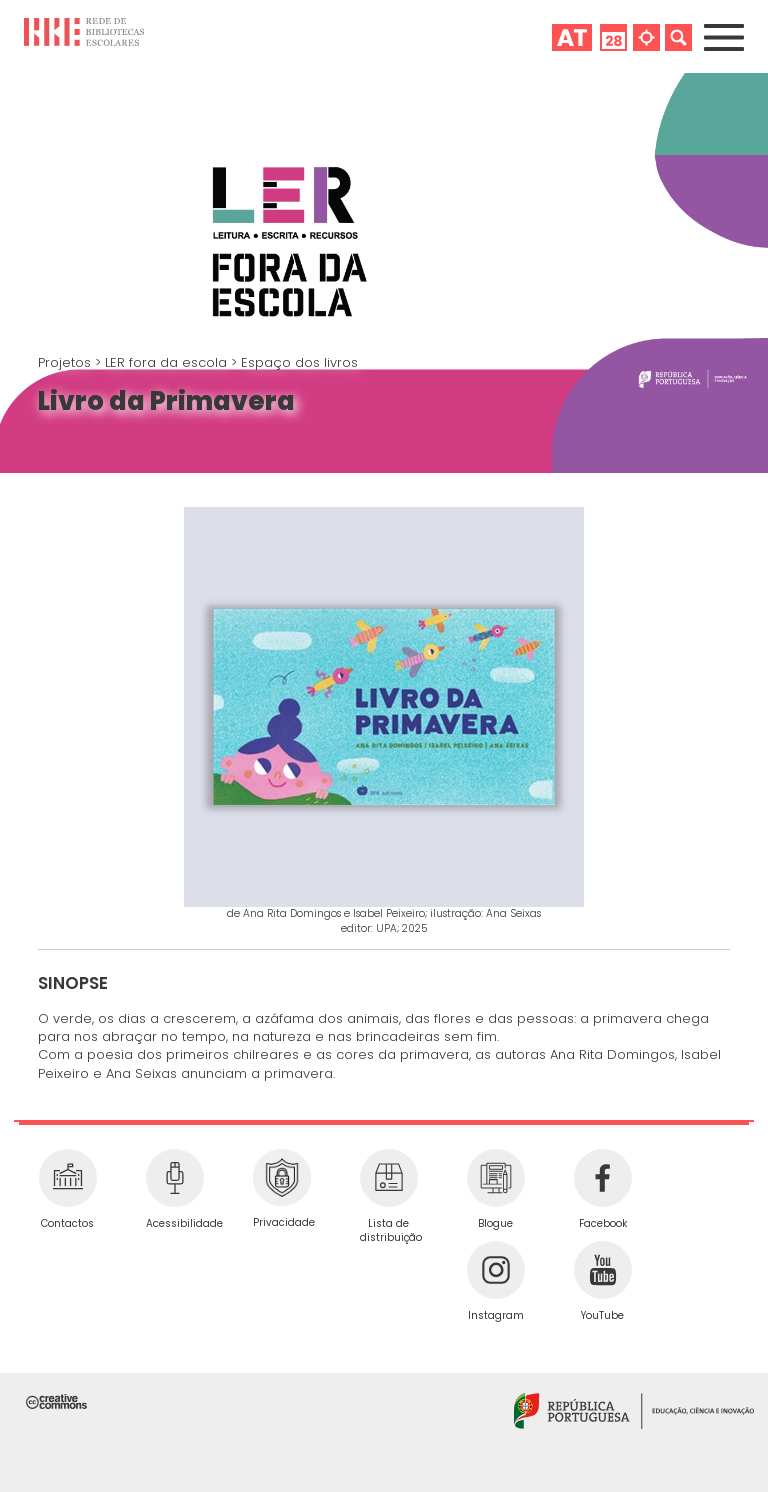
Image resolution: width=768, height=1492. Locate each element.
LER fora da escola (168, 362)
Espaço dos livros (299, 362)
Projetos (66, 362)
